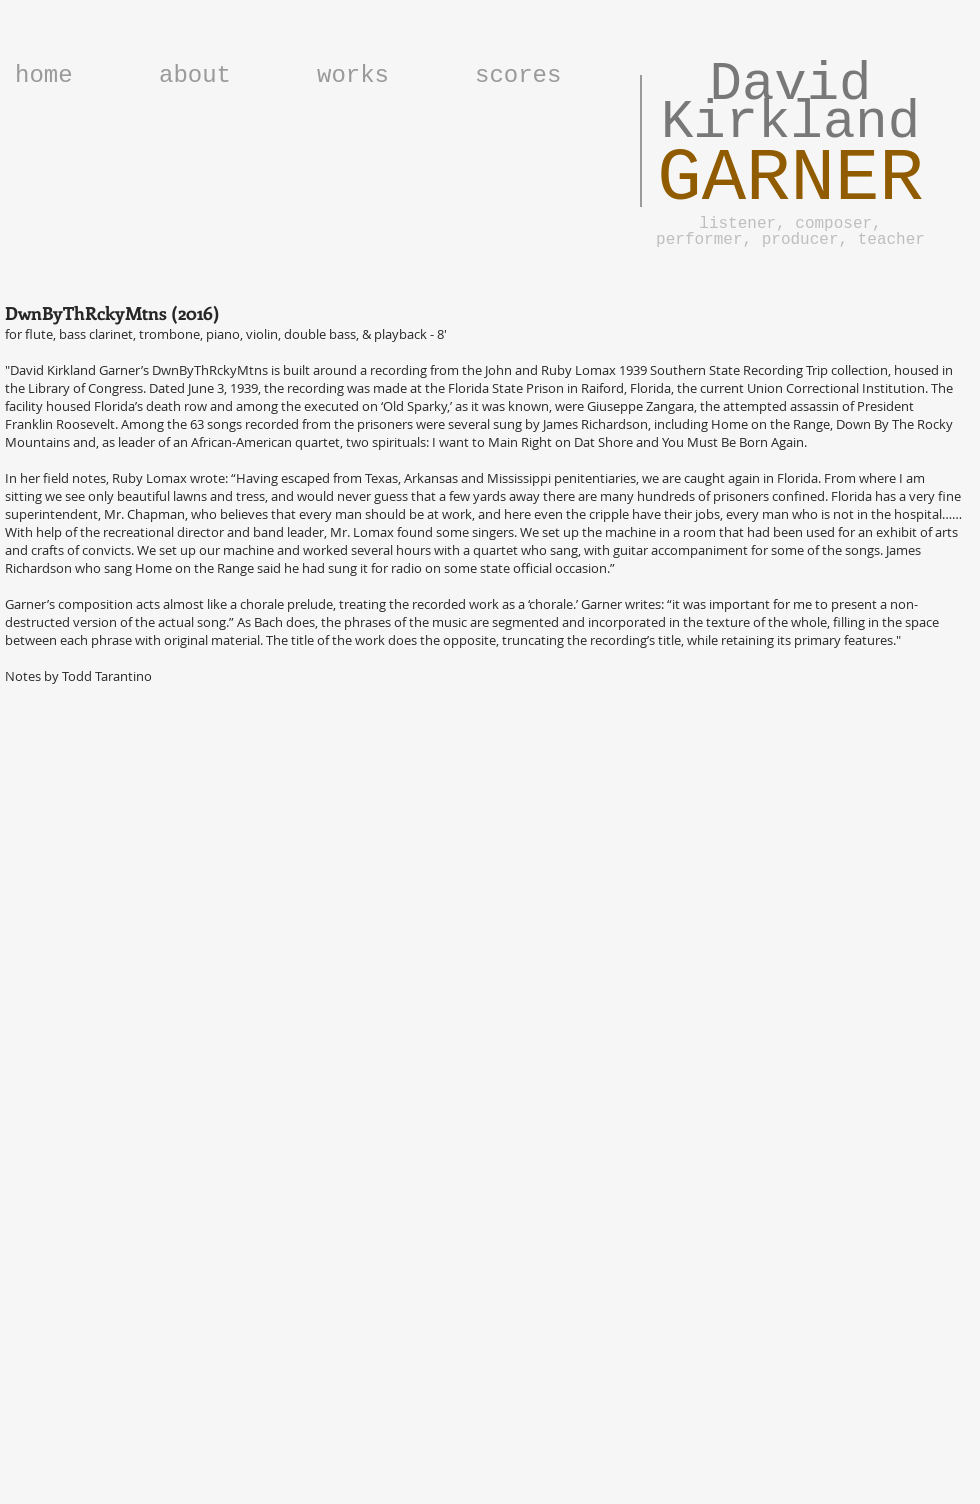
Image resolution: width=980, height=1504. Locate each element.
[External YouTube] (490, 1006)
